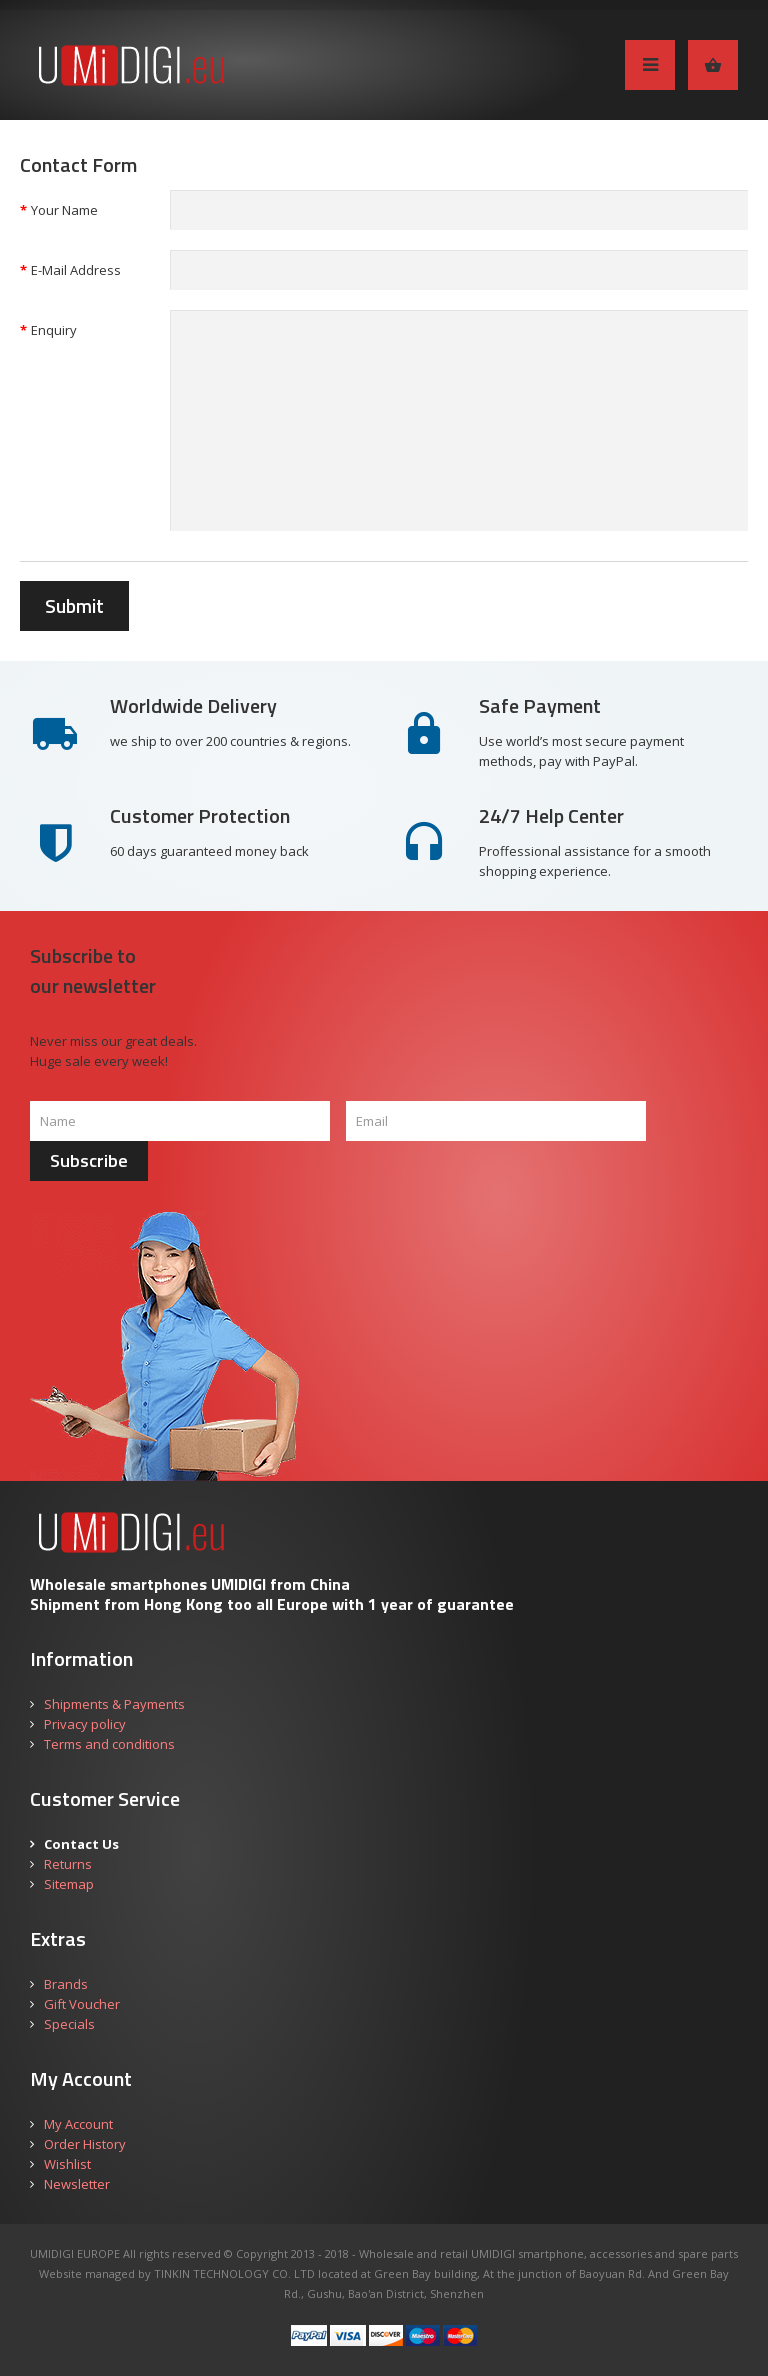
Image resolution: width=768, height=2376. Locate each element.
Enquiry (54, 330)
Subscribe (89, 1160)
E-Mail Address (76, 270)
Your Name (64, 210)
